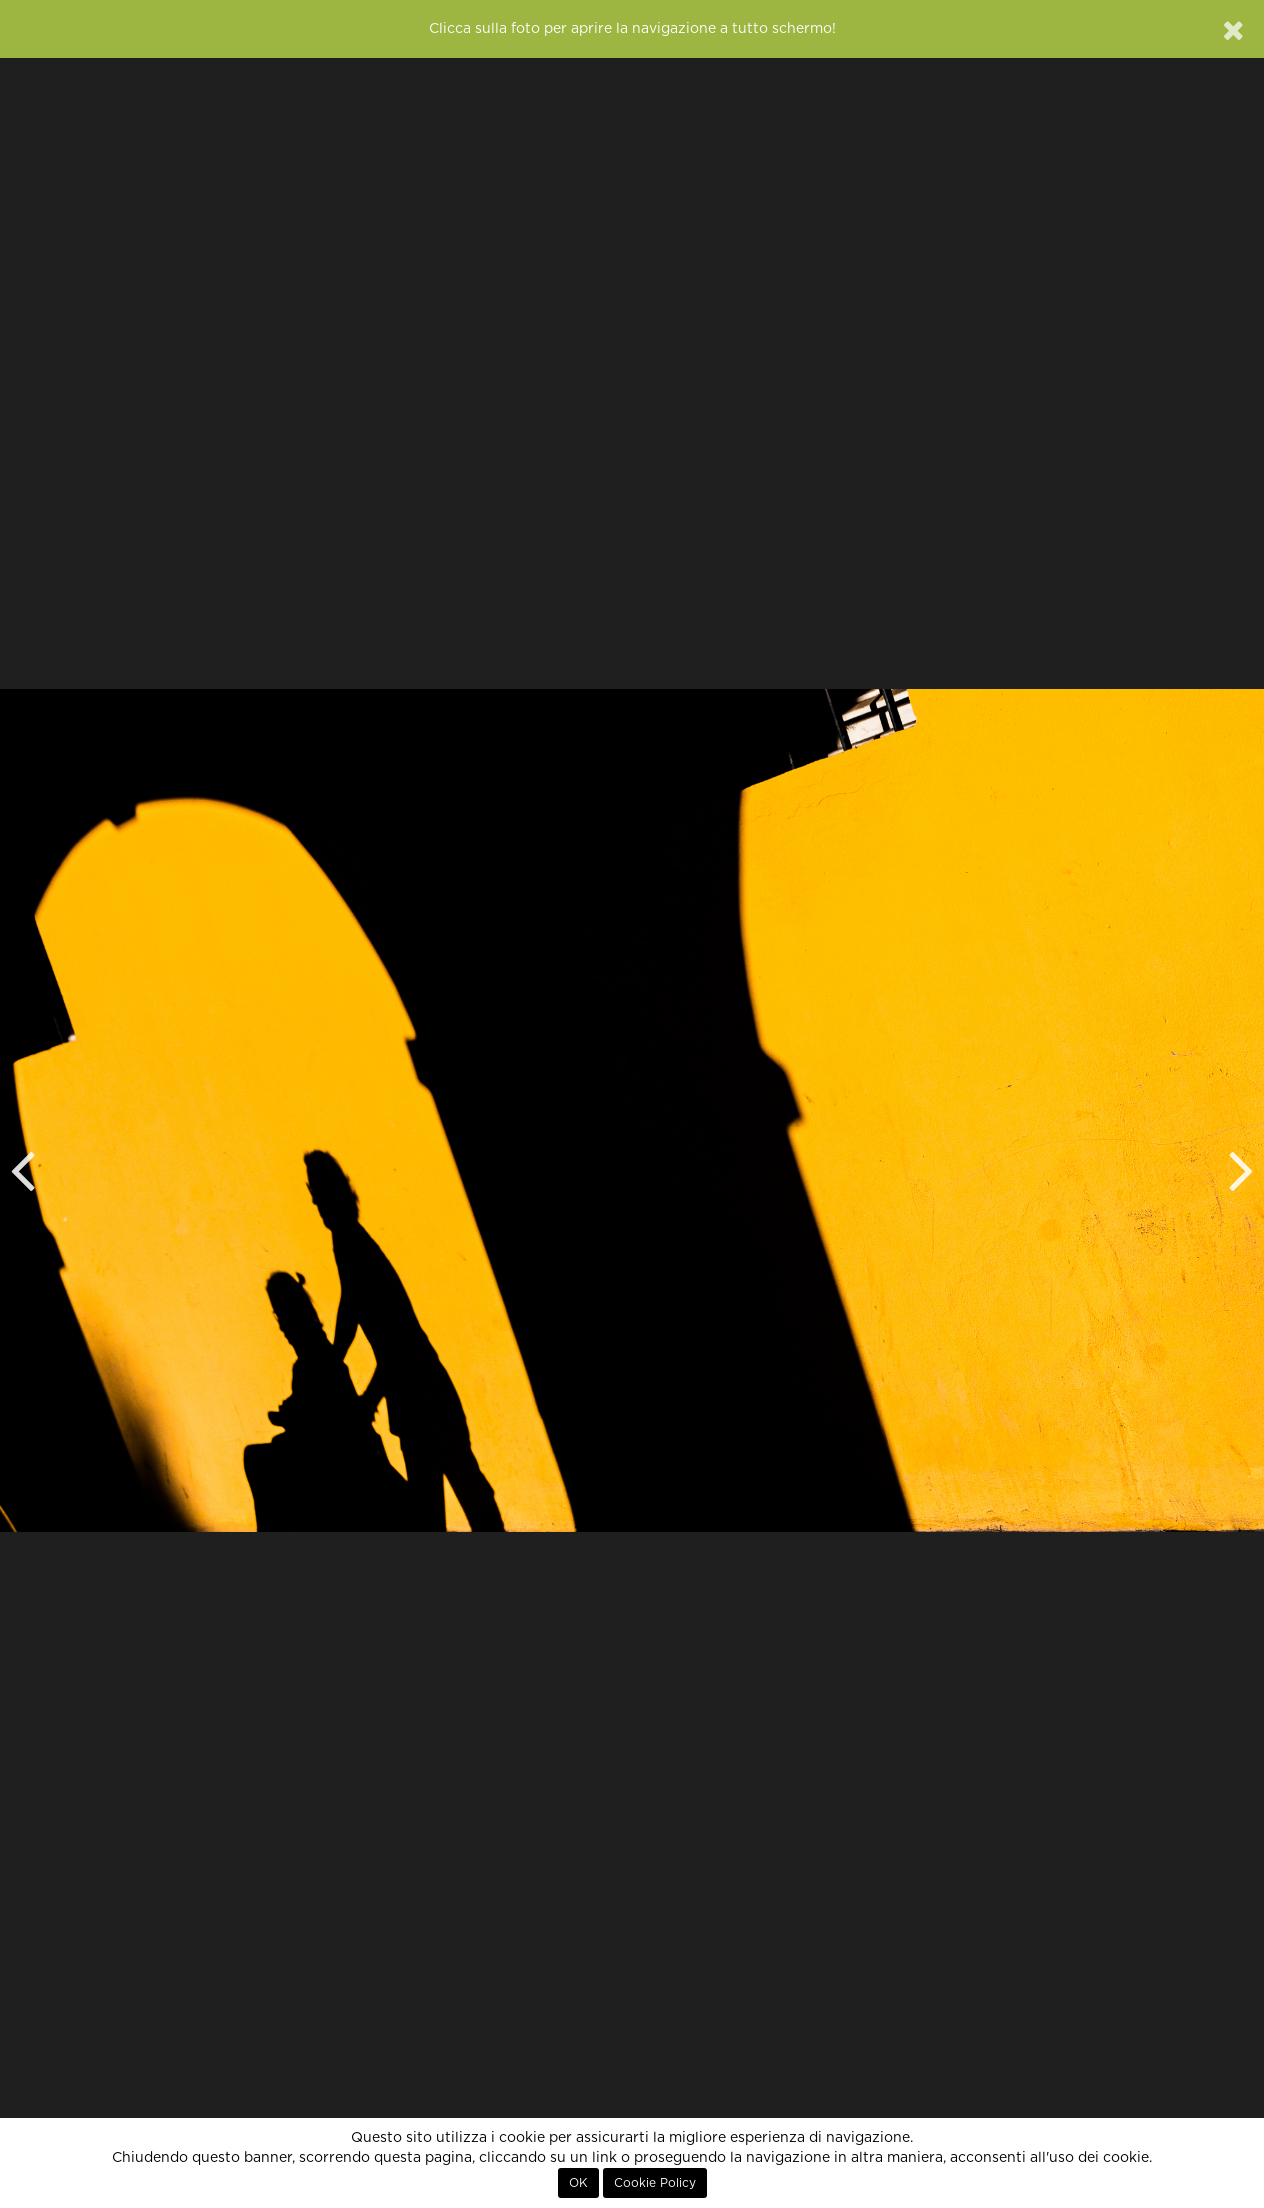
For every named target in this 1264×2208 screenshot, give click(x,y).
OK (578, 2183)
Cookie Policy (655, 2183)
